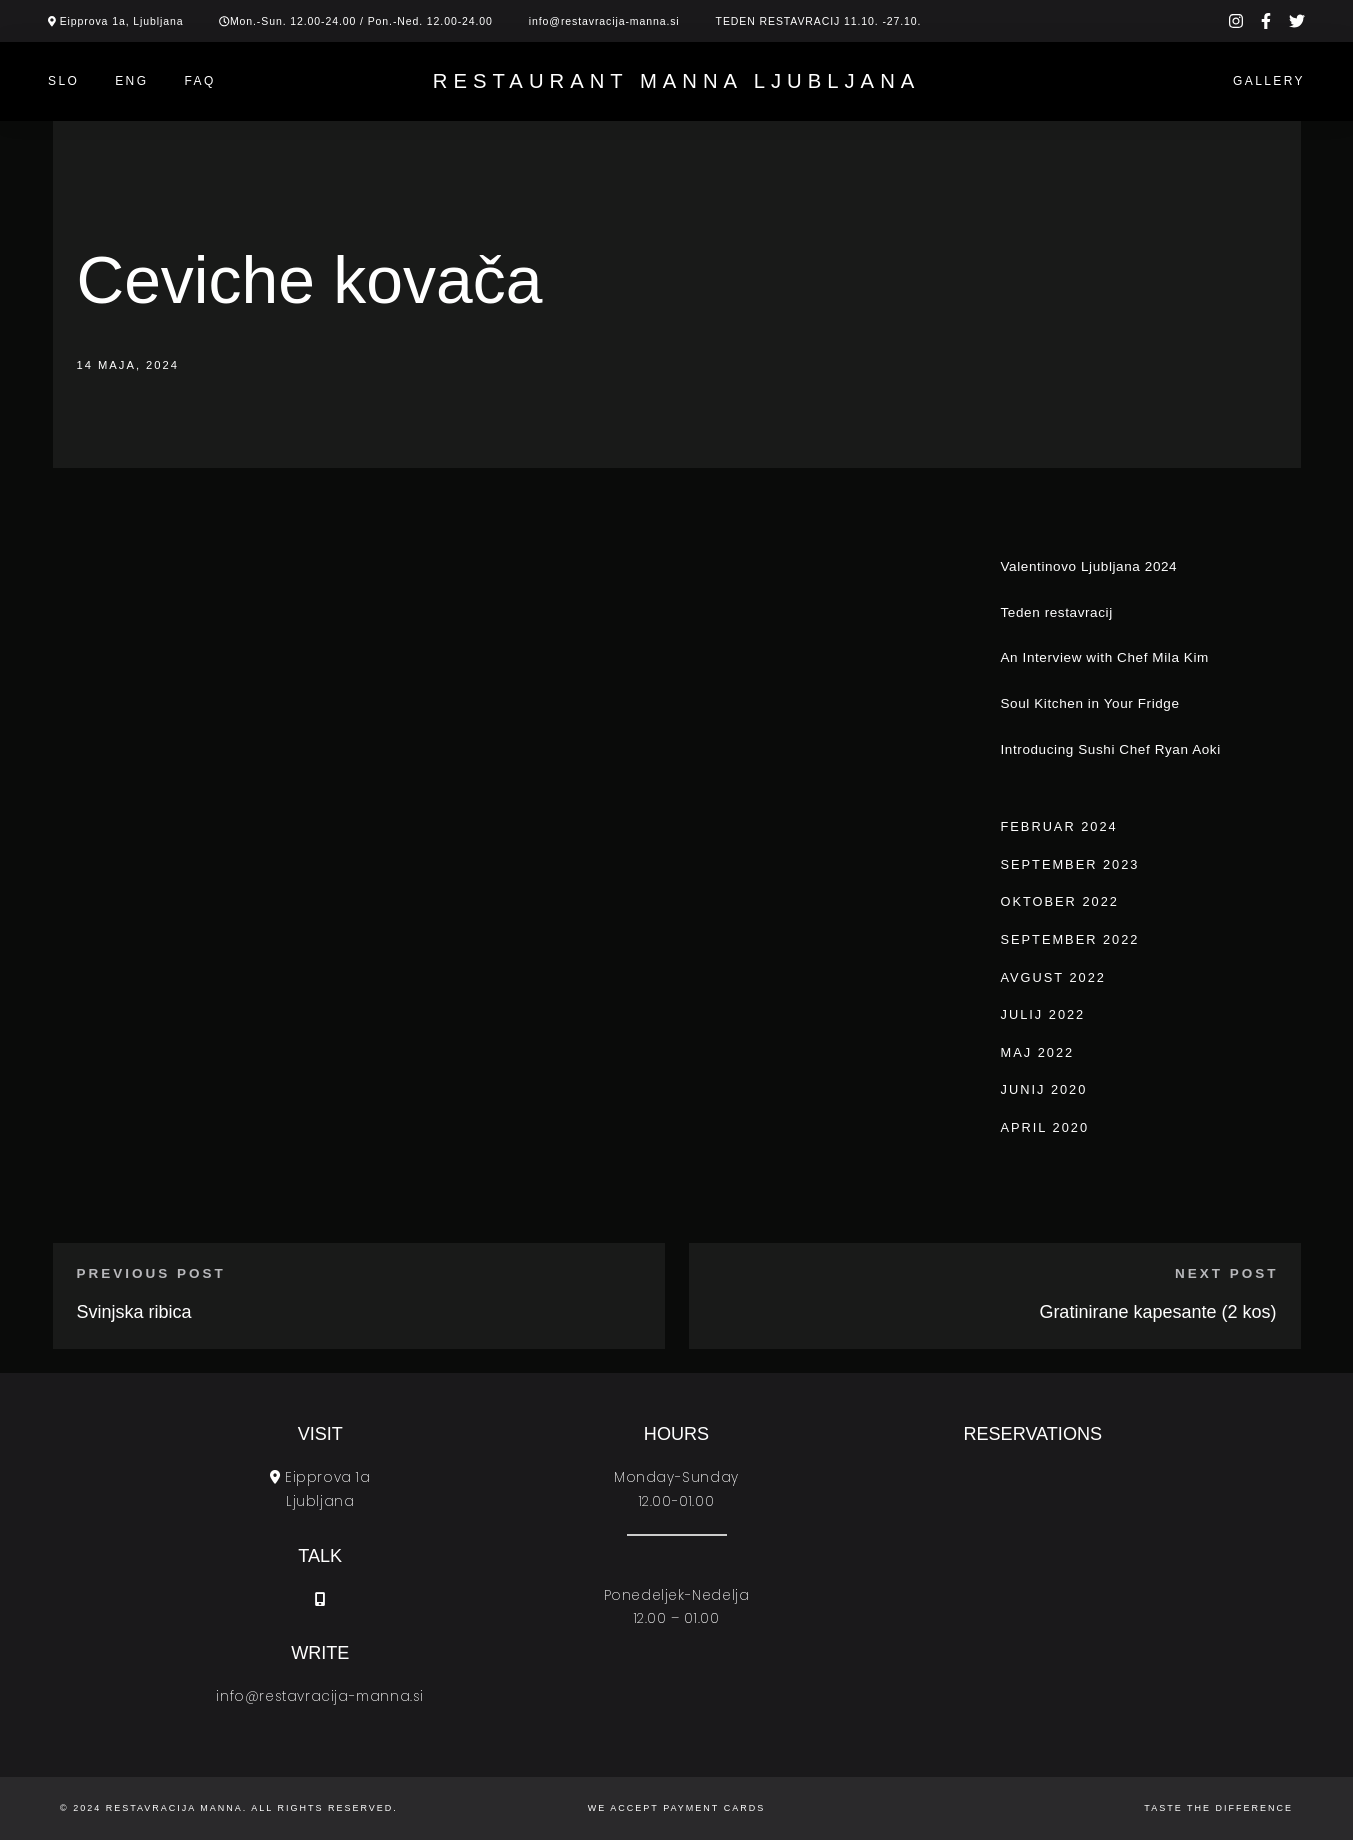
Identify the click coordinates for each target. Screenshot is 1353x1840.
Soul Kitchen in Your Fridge (1090, 703)
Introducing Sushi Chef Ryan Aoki (1111, 749)
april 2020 (1045, 1127)
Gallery (1269, 81)
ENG (131, 81)
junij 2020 (1044, 1089)
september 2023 (1070, 864)
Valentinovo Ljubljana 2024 (1089, 566)
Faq (199, 81)
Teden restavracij (1057, 612)
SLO (63, 81)
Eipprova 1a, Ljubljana (122, 21)
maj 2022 (1038, 1052)
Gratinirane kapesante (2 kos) (1157, 1312)
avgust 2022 (1053, 977)
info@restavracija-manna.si (604, 21)
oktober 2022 (1060, 901)
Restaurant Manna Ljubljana (676, 81)
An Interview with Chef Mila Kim (1105, 657)
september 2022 (1070, 939)
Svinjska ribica (134, 1312)
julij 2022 (1043, 1014)
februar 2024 (1059, 826)
